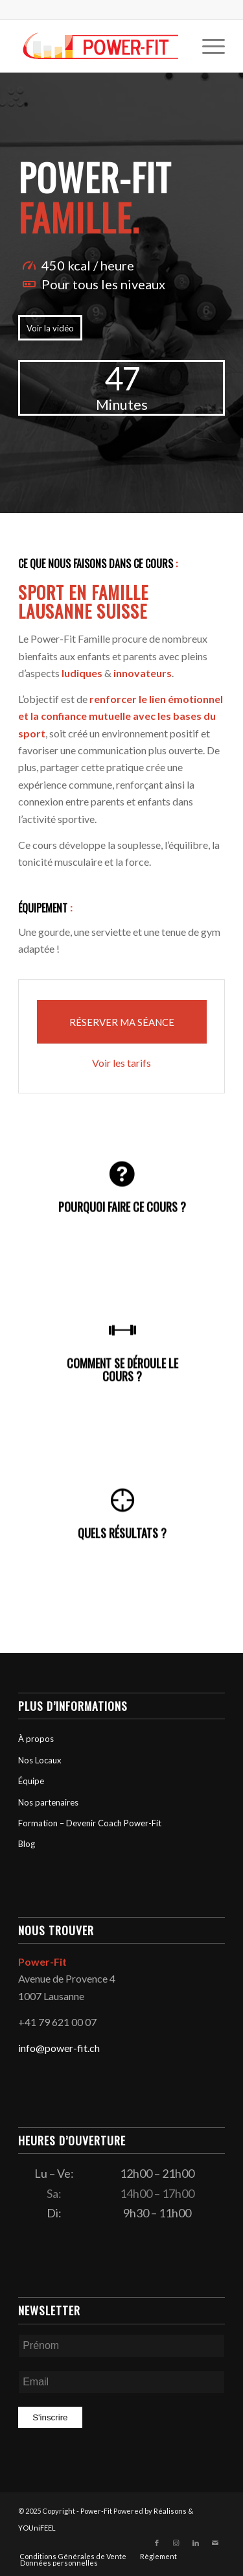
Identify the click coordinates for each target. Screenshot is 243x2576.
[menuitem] (207, 46)
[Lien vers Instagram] (176, 2543)
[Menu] (207, 46)
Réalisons (170, 2511)
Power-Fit (96, 2511)
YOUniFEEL (37, 2527)
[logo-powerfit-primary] (100, 46)
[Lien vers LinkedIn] (195, 2543)
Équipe (31, 1781)
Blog (26, 1844)
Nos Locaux (40, 1760)
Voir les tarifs (121, 1062)
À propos (36, 1739)
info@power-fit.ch (59, 2048)
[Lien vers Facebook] (157, 2543)
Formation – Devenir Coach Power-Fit (89, 1823)
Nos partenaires (48, 1802)
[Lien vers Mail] (215, 2543)
